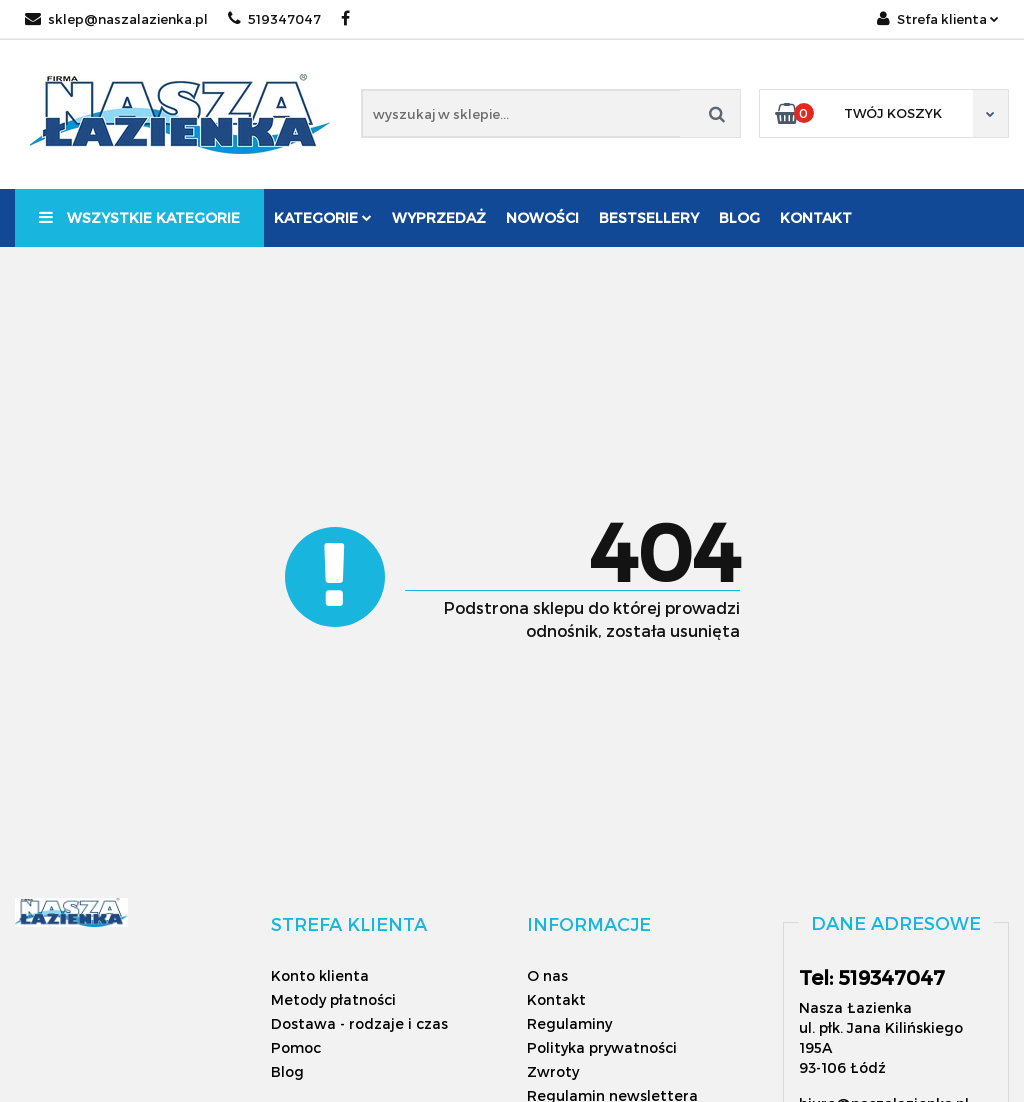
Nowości (542, 217)
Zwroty (553, 1071)
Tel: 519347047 (872, 977)
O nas (547, 975)
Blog (739, 217)
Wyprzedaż (439, 217)
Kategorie (323, 217)
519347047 (274, 19)
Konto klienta (320, 975)
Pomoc (296, 1047)
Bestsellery (649, 217)
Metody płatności (333, 999)
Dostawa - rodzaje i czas (359, 1023)
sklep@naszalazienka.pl (116, 19)
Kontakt (816, 217)
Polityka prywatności (602, 1047)
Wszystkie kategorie (139, 217)
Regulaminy (569, 1023)
